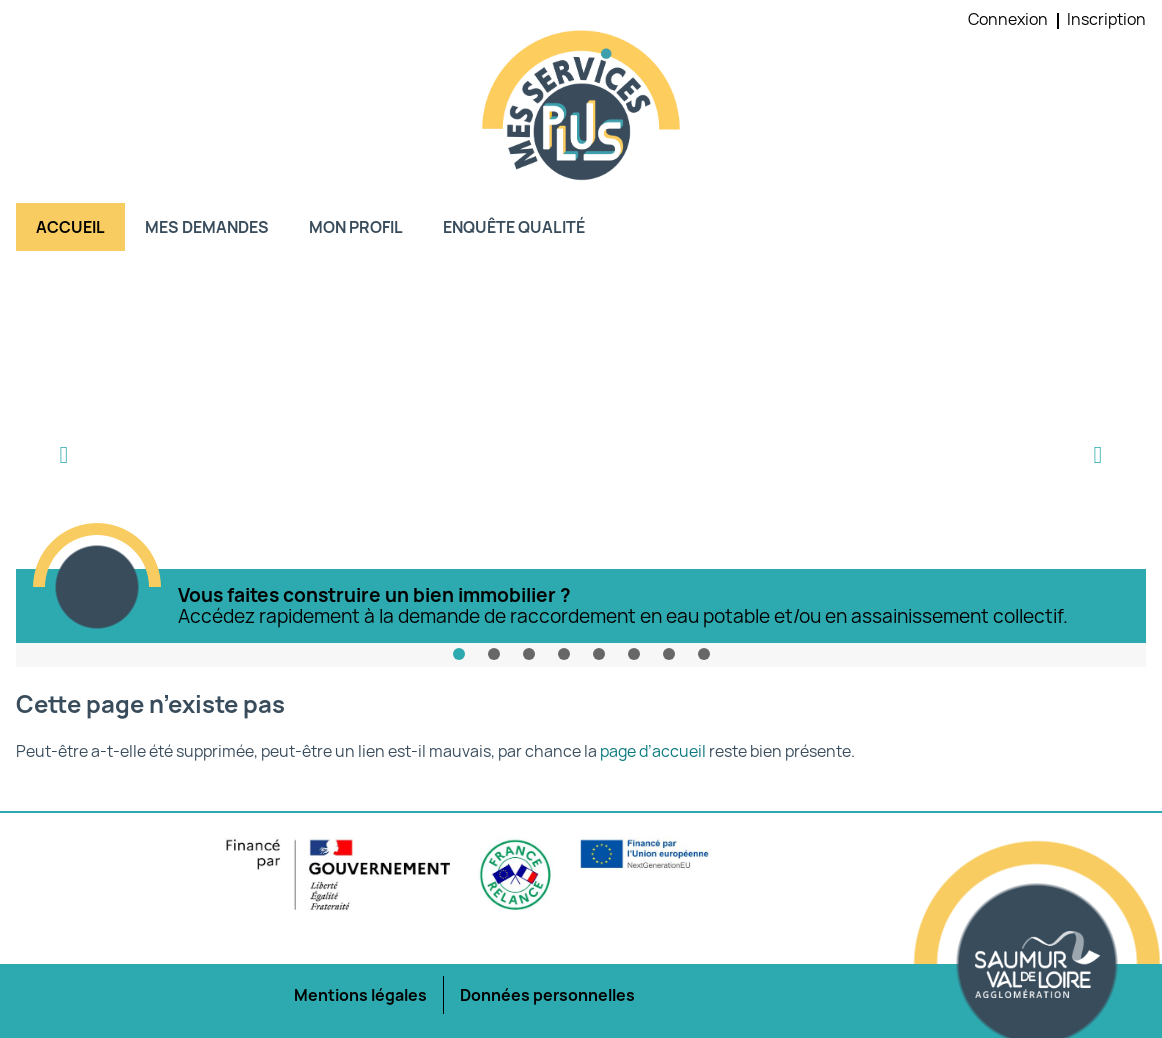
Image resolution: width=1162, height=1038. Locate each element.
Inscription (1106, 19)
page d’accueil (653, 751)
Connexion (1008, 19)
